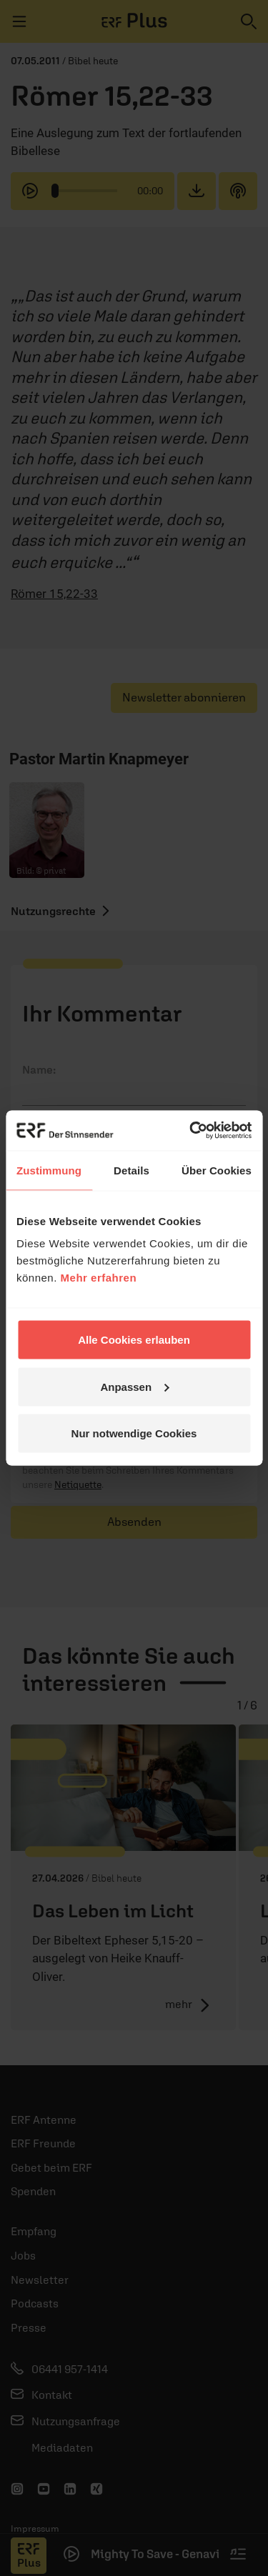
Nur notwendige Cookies (134, 1433)
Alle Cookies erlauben (134, 1340)
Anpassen (134, 1386)
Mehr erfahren (99, 1278)
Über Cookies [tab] (217, 1170)
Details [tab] (131, 1170)
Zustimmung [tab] (48, 1170)
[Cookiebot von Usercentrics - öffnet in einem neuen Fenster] (191, 1131)
